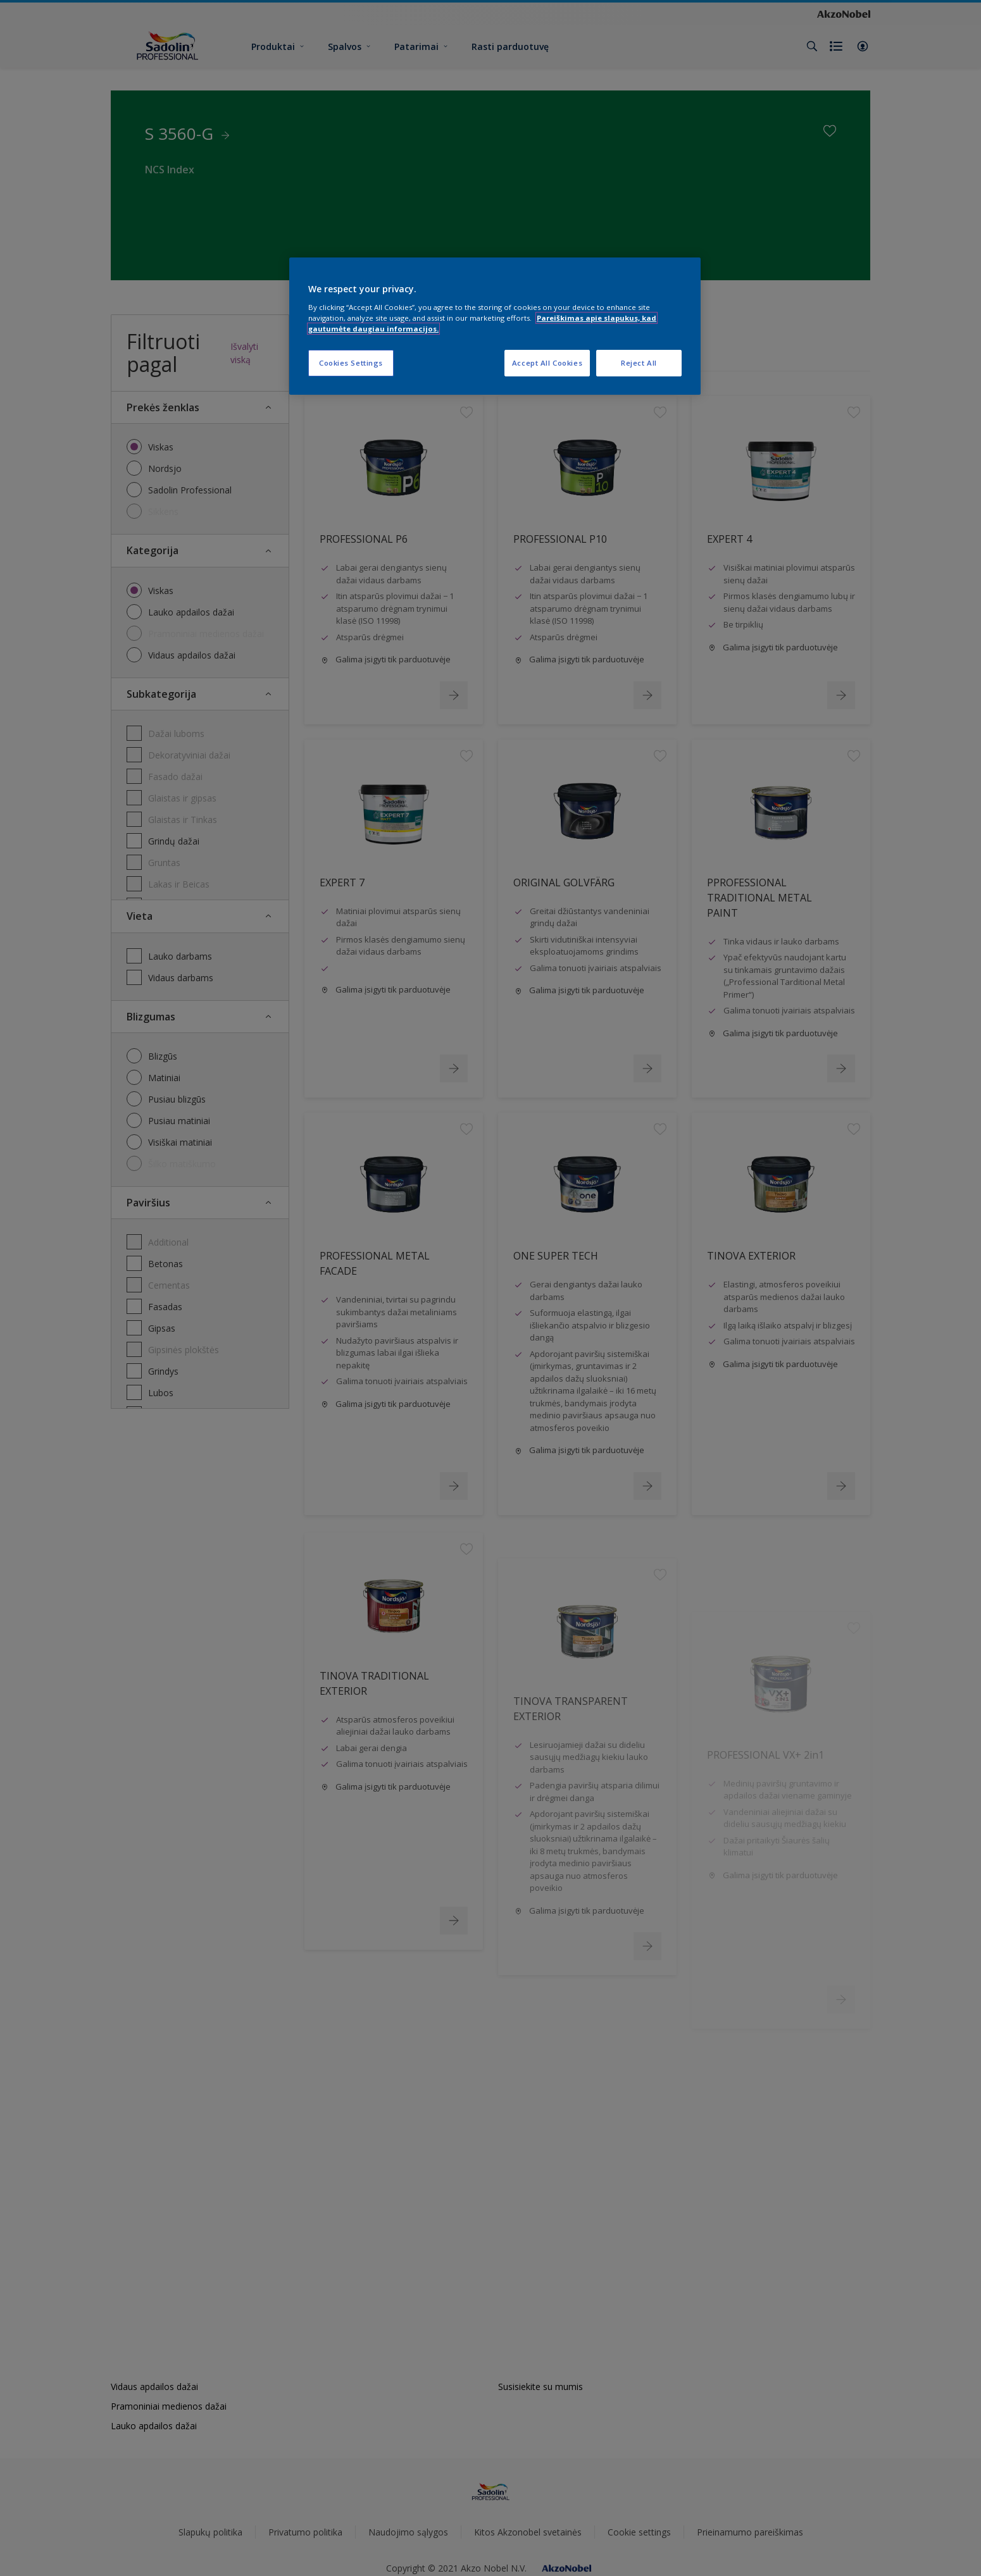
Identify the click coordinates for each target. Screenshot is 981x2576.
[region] (495, 326)
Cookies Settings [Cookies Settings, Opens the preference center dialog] (351, 363)
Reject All (639, 363)
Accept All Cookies (547, 363)
